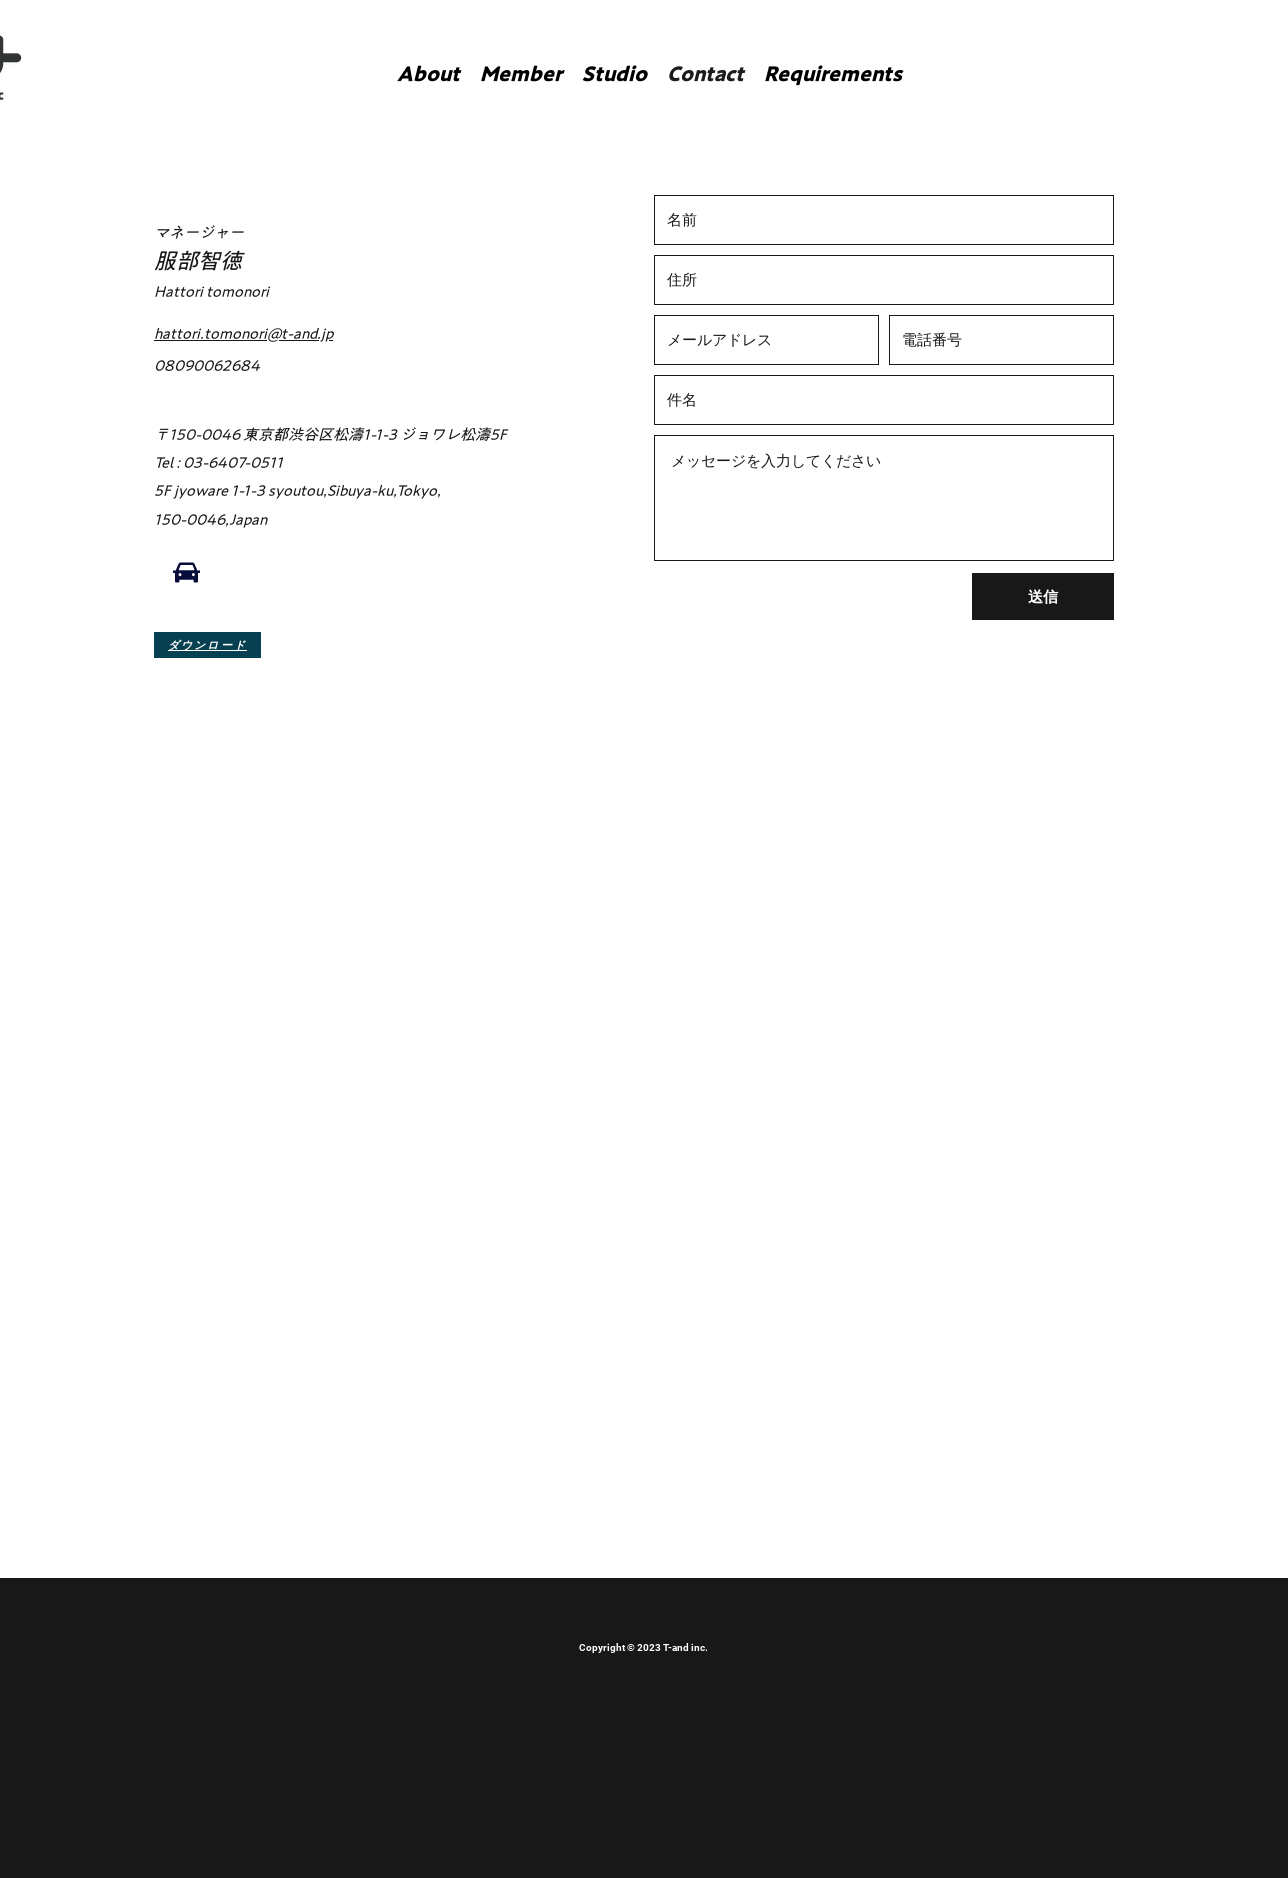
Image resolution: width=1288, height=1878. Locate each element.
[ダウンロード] (207, 645)
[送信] (1043, 596)
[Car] (186, 573)
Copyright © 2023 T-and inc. (643, 1647)
